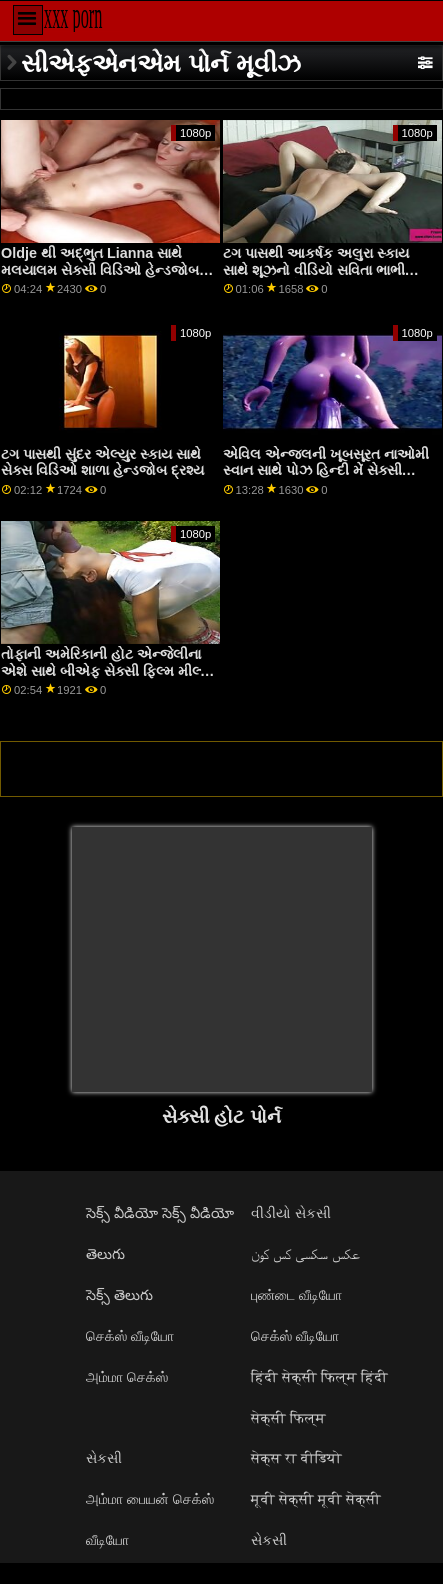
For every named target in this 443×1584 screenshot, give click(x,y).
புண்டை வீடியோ (296, 1295)
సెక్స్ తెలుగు (119, 1295)
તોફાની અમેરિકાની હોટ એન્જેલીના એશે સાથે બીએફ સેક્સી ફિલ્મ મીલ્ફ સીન (105, 670)
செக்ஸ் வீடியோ (130, 1336)
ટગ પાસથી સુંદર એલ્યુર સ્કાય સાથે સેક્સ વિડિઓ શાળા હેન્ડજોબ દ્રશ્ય (102, 462)
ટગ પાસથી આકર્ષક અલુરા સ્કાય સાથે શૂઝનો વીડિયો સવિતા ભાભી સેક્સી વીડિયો (316, 269)
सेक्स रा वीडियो (296, 1458)
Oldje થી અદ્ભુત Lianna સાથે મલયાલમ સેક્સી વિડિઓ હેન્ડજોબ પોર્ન (100, 269)
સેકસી (104, 1458)
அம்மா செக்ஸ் (127, 1377)
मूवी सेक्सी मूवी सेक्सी (316, 1499)
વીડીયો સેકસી (291, 1213)
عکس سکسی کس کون (305, 1254)
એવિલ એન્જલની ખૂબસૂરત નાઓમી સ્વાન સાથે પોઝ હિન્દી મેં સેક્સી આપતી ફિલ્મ (326, 470)
